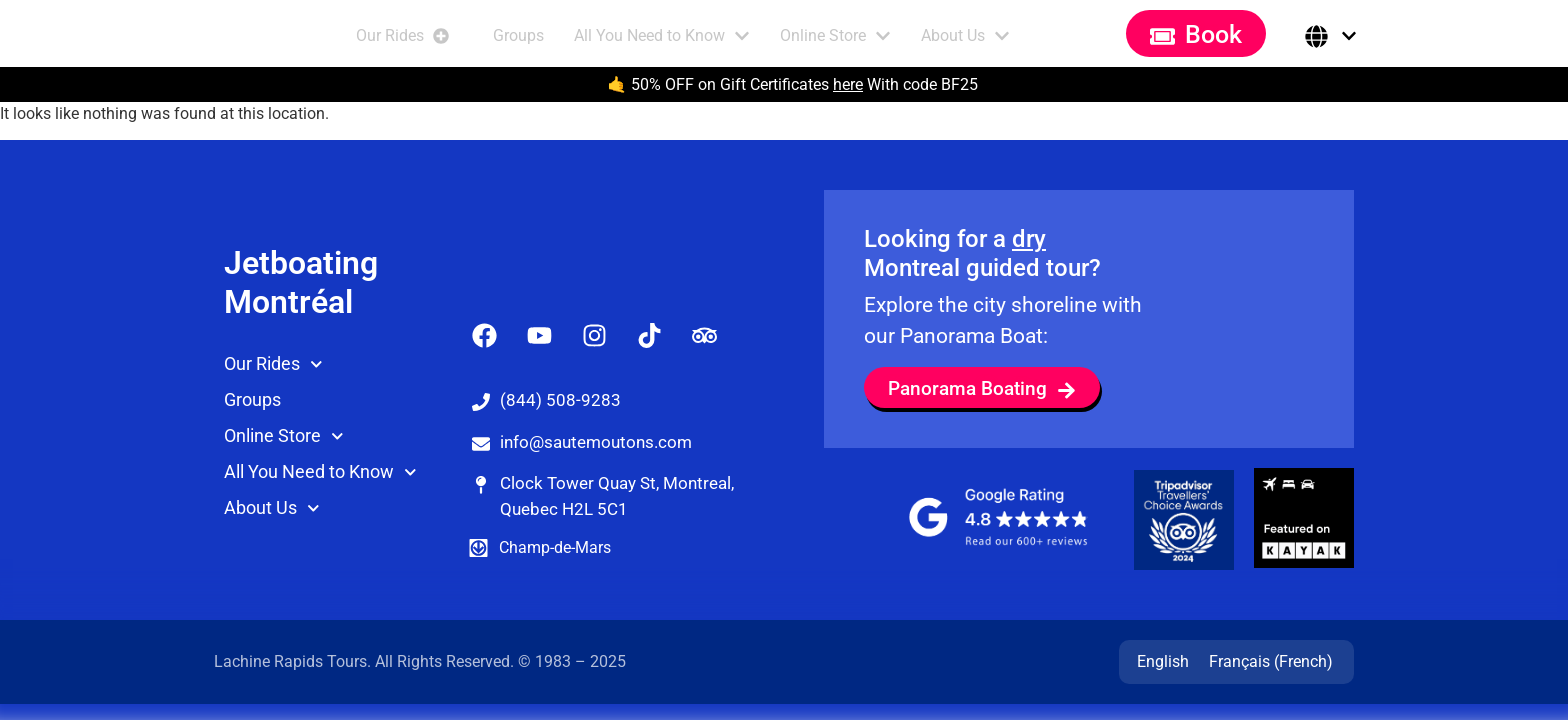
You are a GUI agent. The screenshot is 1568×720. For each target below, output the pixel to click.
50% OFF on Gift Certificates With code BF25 (804, 84)
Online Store (284, 477)
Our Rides (273, 405)
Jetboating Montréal (301, 323)
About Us (272, 549)
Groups (252, 440)
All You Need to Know (320, 513)
